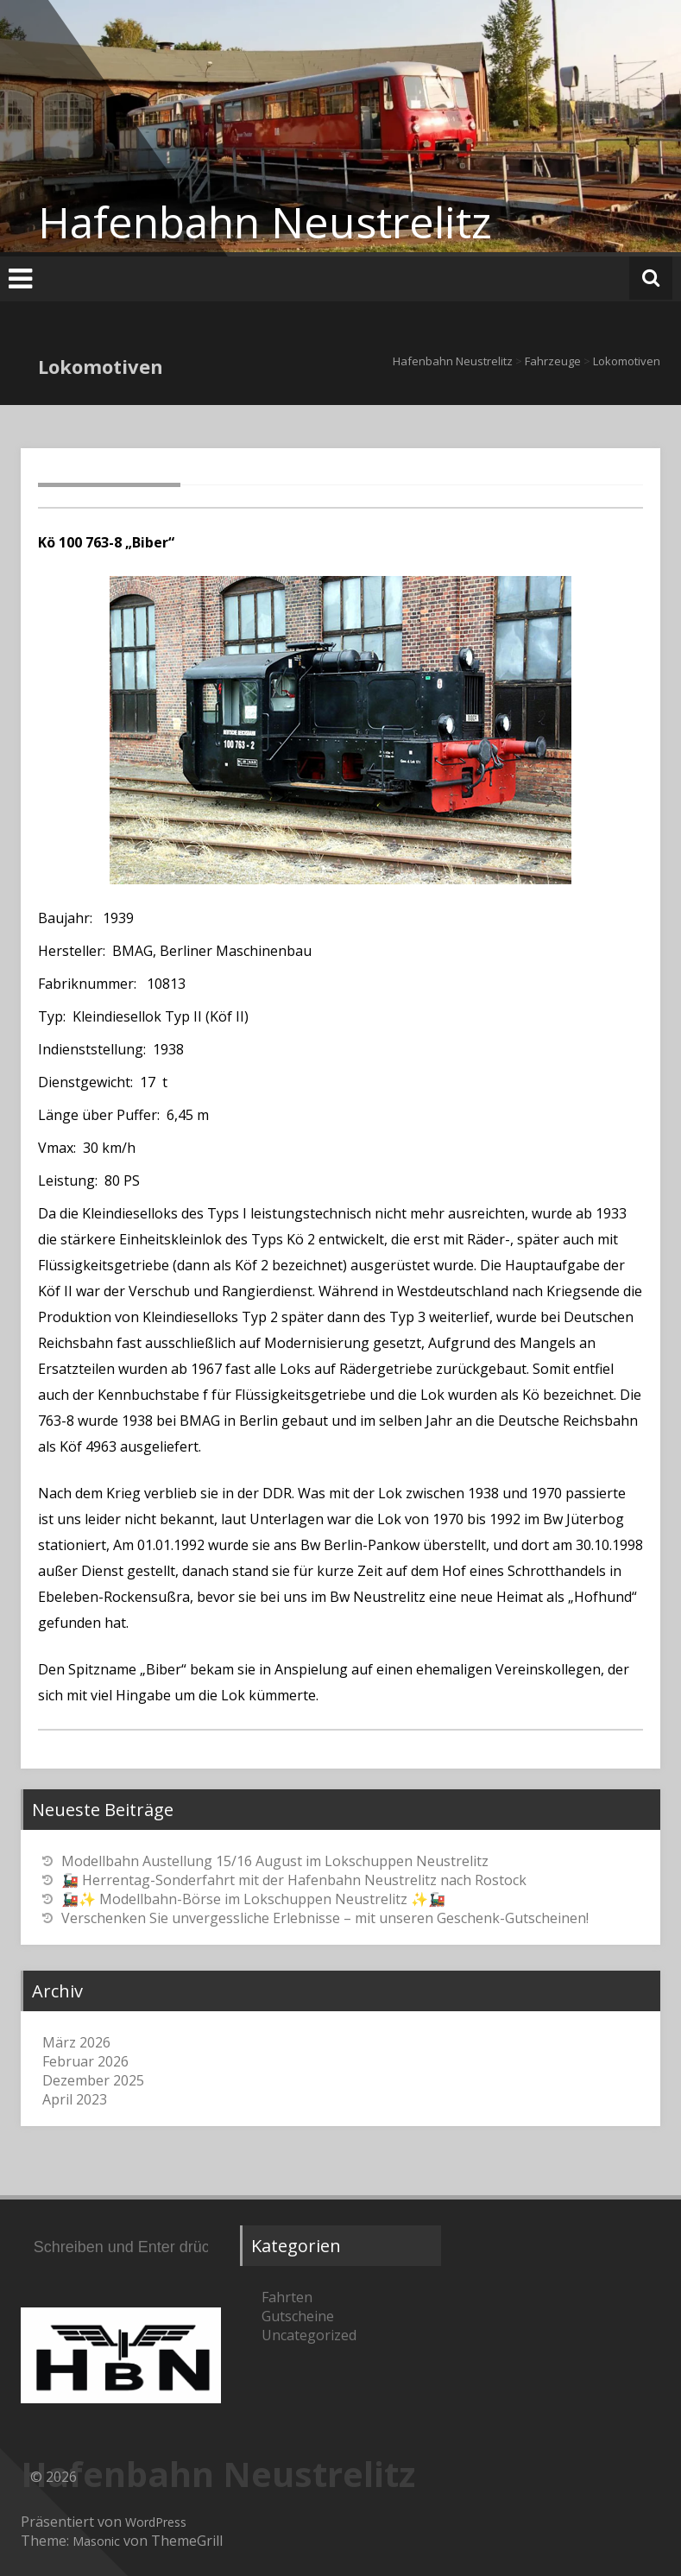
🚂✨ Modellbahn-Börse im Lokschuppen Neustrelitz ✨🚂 (253, 1898)
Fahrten (287, 2297)
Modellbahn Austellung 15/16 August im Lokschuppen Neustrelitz (275, 1860)
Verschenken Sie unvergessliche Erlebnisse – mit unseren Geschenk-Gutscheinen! (325, 1917)
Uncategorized (309, 2335)
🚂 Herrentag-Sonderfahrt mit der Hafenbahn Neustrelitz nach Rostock (294, 1879)
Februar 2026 (85, 2061)
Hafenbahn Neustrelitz (265, 222)
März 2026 (76, 2042)
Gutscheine (298, 2316)
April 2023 (74, 2099)
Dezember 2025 (93, 2080)
